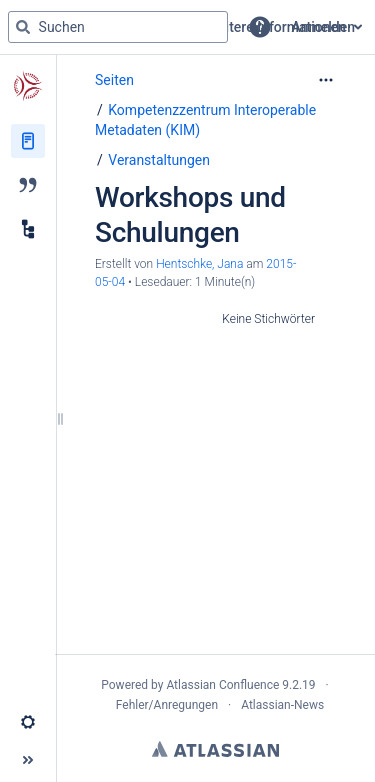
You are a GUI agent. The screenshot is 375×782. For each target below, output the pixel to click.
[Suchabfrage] (118, 27)
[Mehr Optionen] (326, 80)
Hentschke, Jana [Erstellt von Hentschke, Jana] (199, 264)
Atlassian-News (282, 705)
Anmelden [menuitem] (323, 27)
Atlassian (215, 749)
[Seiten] (28, 141)
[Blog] (28, 185)
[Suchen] (23, 27)
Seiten (114, 80)
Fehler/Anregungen (167, 705)
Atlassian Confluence (222, 685)
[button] (260, 27)
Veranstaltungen (159, 160)
